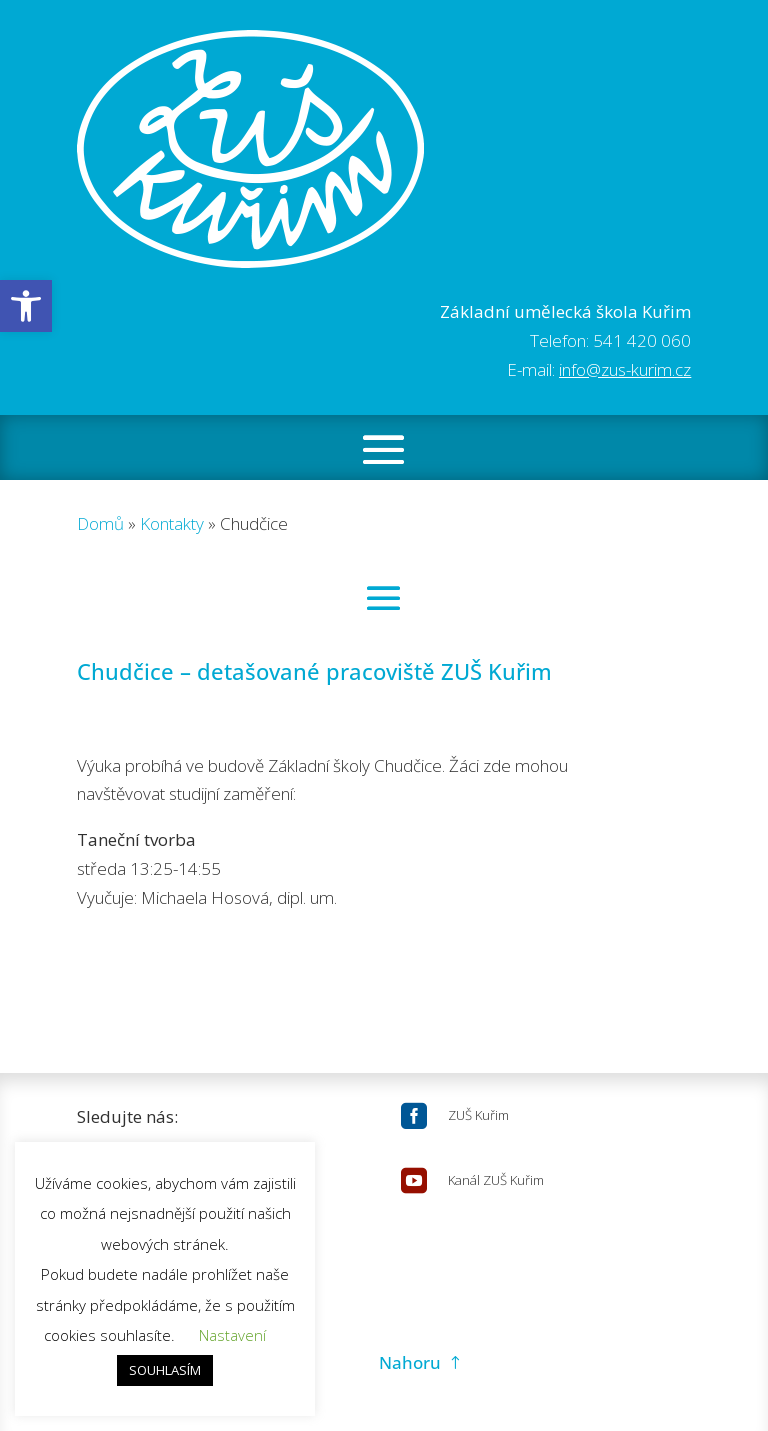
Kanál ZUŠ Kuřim (496, 1180)
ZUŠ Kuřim (478, 1115)
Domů (100, 523)
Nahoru (410, 1362)
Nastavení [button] (232, 1335)
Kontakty (172, 523)
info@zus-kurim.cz (625, 369)
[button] (26, 306)
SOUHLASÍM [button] (165, 1370)
